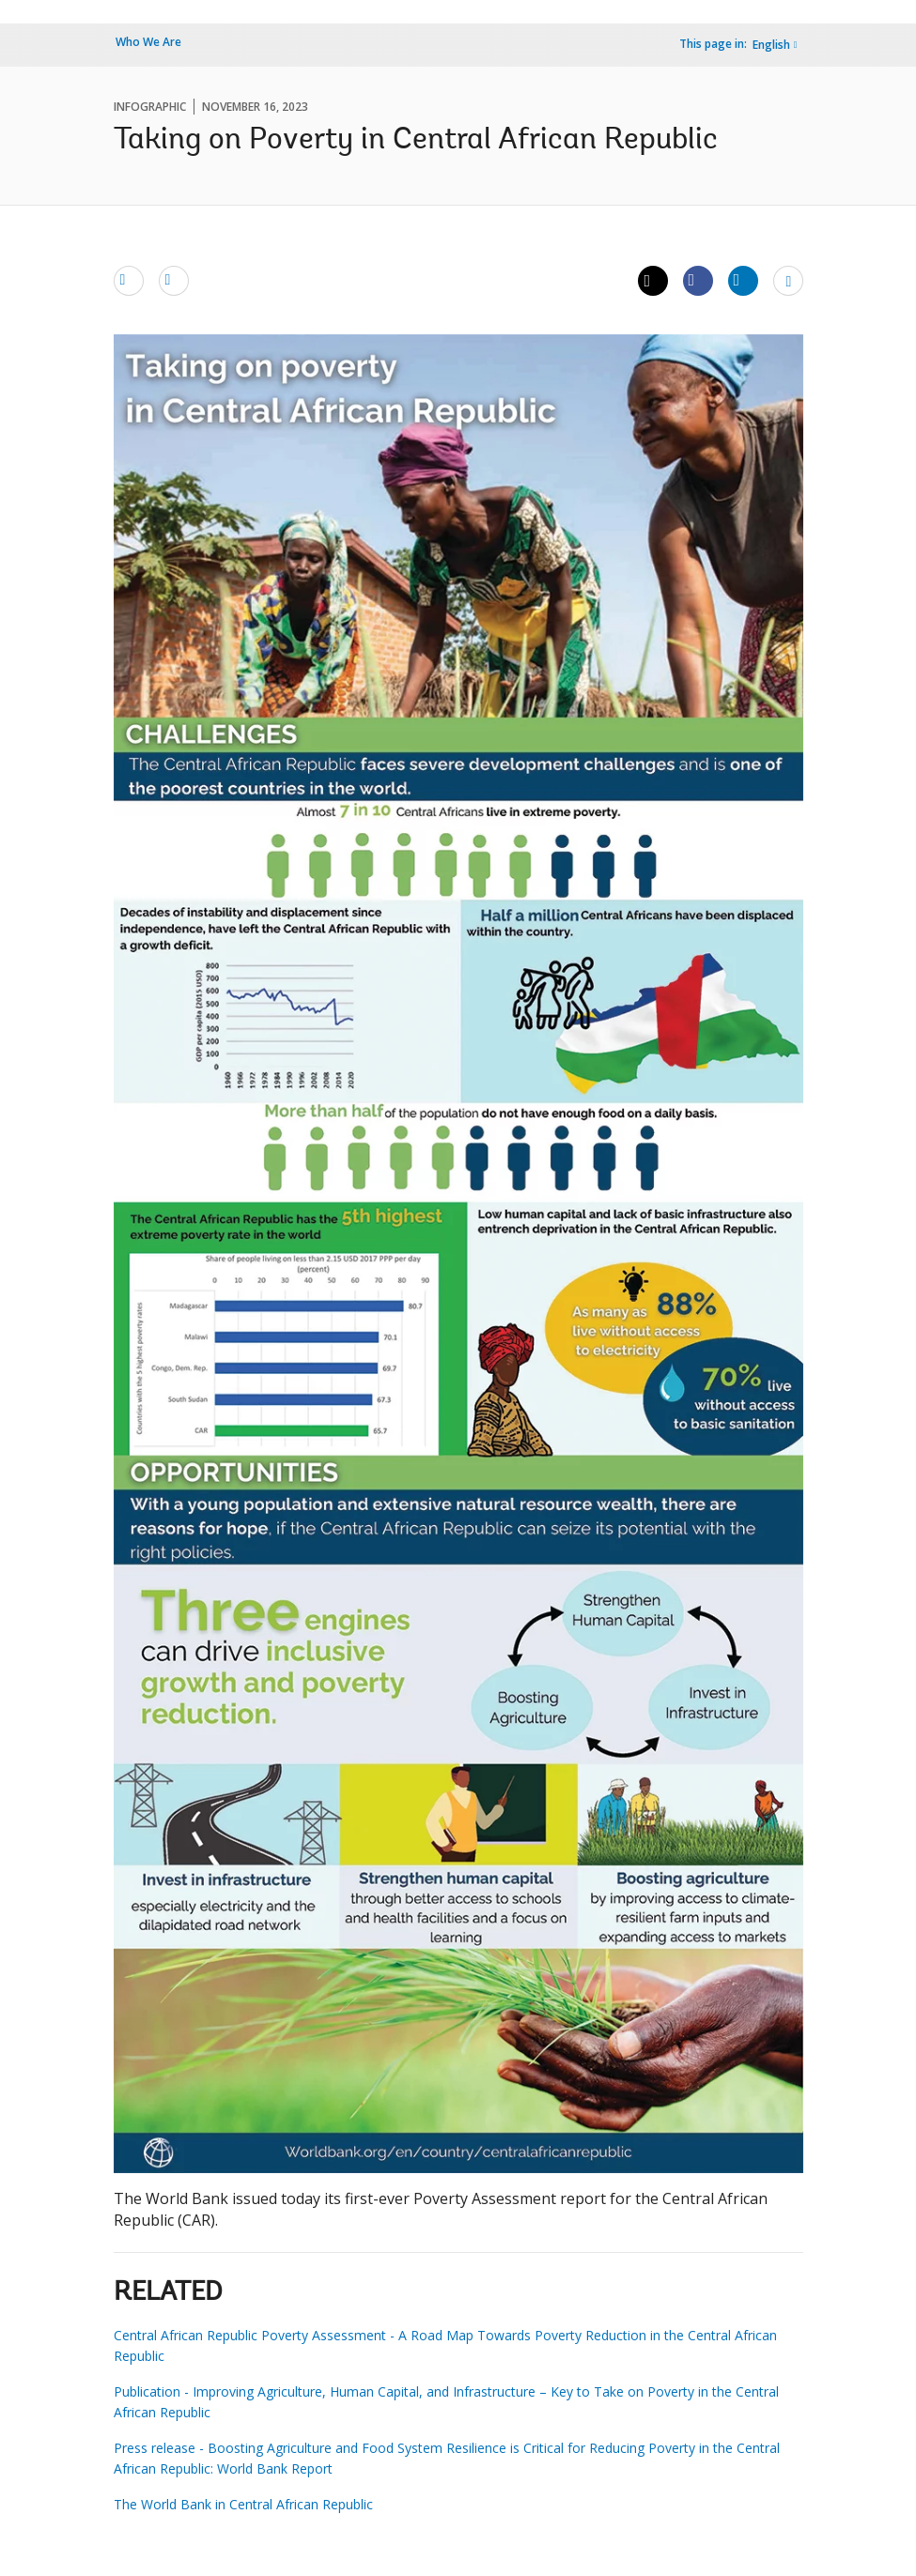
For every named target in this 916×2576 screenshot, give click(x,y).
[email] (129, 280)
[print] (174, 280)
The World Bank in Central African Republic (243, 2504)
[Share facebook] (698, 280)
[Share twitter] (653, 281)
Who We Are (148, 42)
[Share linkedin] (743, 280)
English (771, 45)
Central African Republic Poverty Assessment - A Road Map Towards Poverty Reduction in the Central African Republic (445, 2345)
